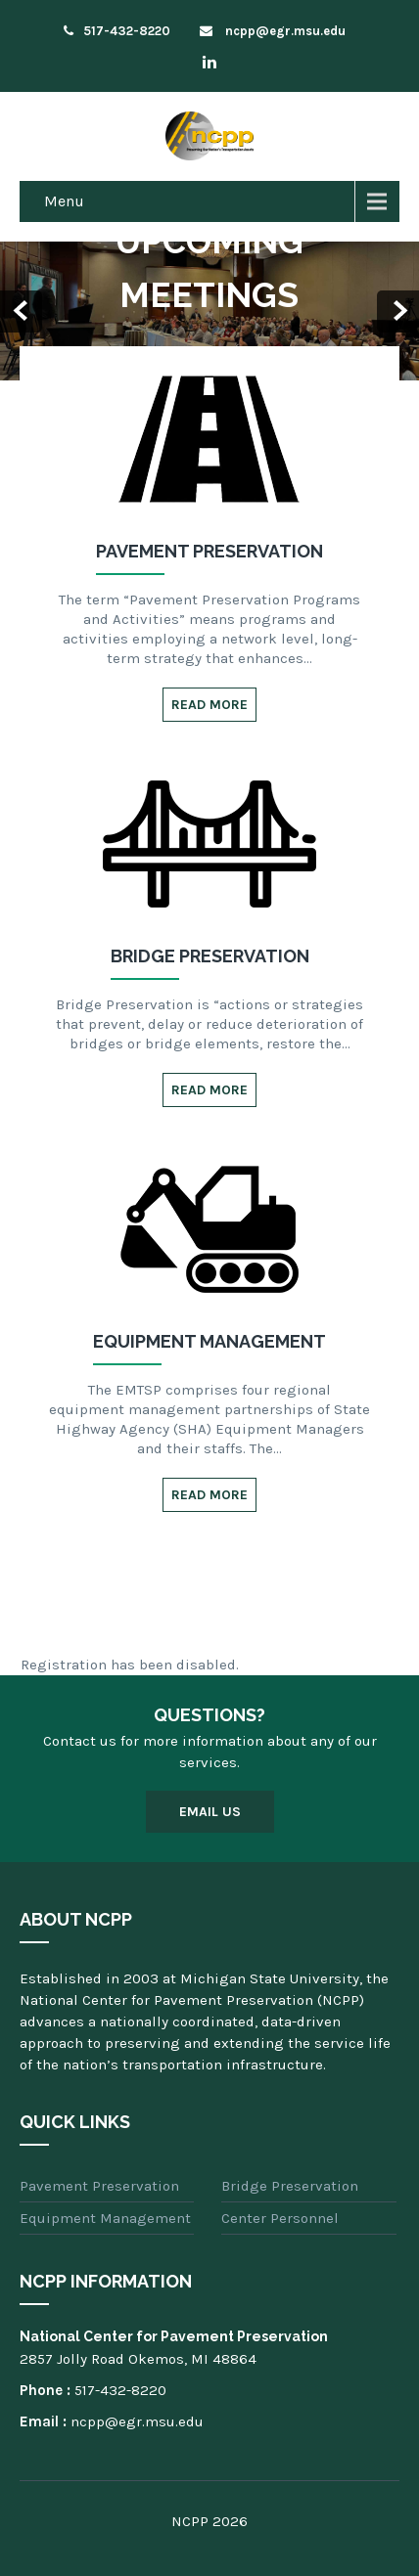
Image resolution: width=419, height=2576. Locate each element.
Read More (209, 704)
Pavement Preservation (99, 2186)
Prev (21, 311)
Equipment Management (105, 2218)
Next (398, 311)
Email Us (210, 1811)
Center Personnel (280, 2218)
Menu (64, 201)
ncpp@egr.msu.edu (273, 30)
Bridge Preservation (289, 2186)
